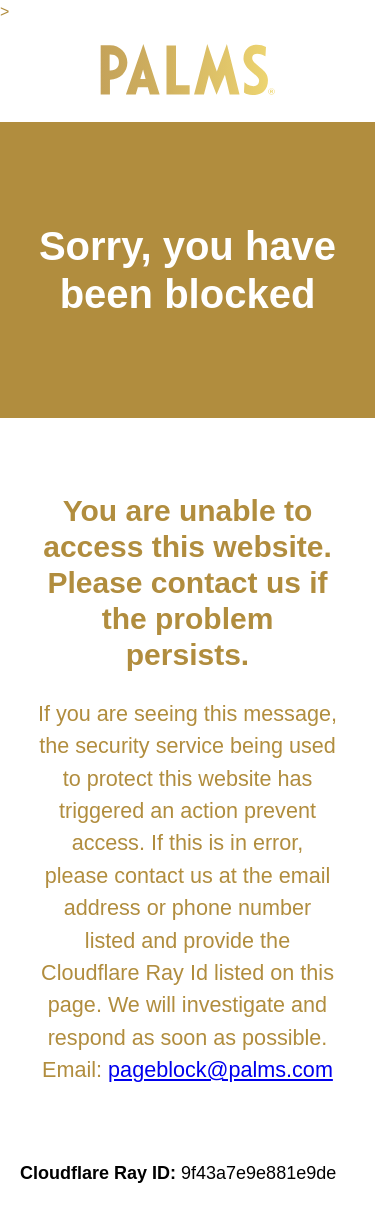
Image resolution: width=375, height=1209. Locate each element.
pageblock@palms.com (220, 1069)
